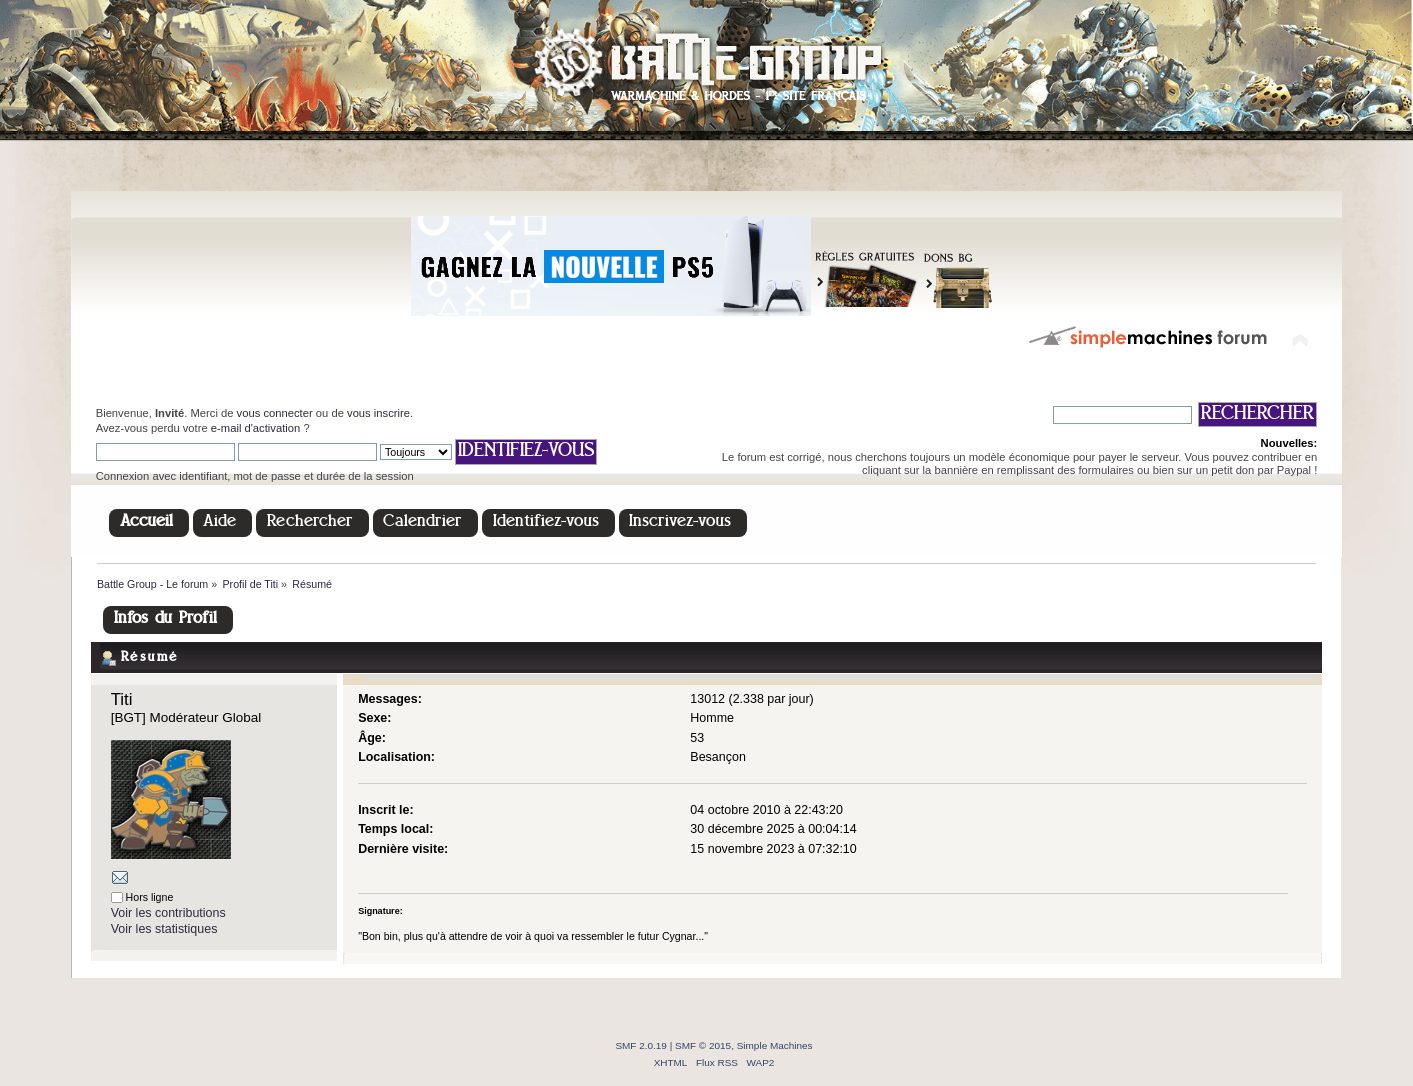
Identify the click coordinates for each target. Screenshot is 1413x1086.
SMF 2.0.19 (641, 1045)
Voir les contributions (168, 913)
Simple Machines (775, 1045)
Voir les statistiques (164, 929)
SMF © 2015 (703, 1045)
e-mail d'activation (255, 428)
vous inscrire (378, 413)
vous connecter (275, 413)
